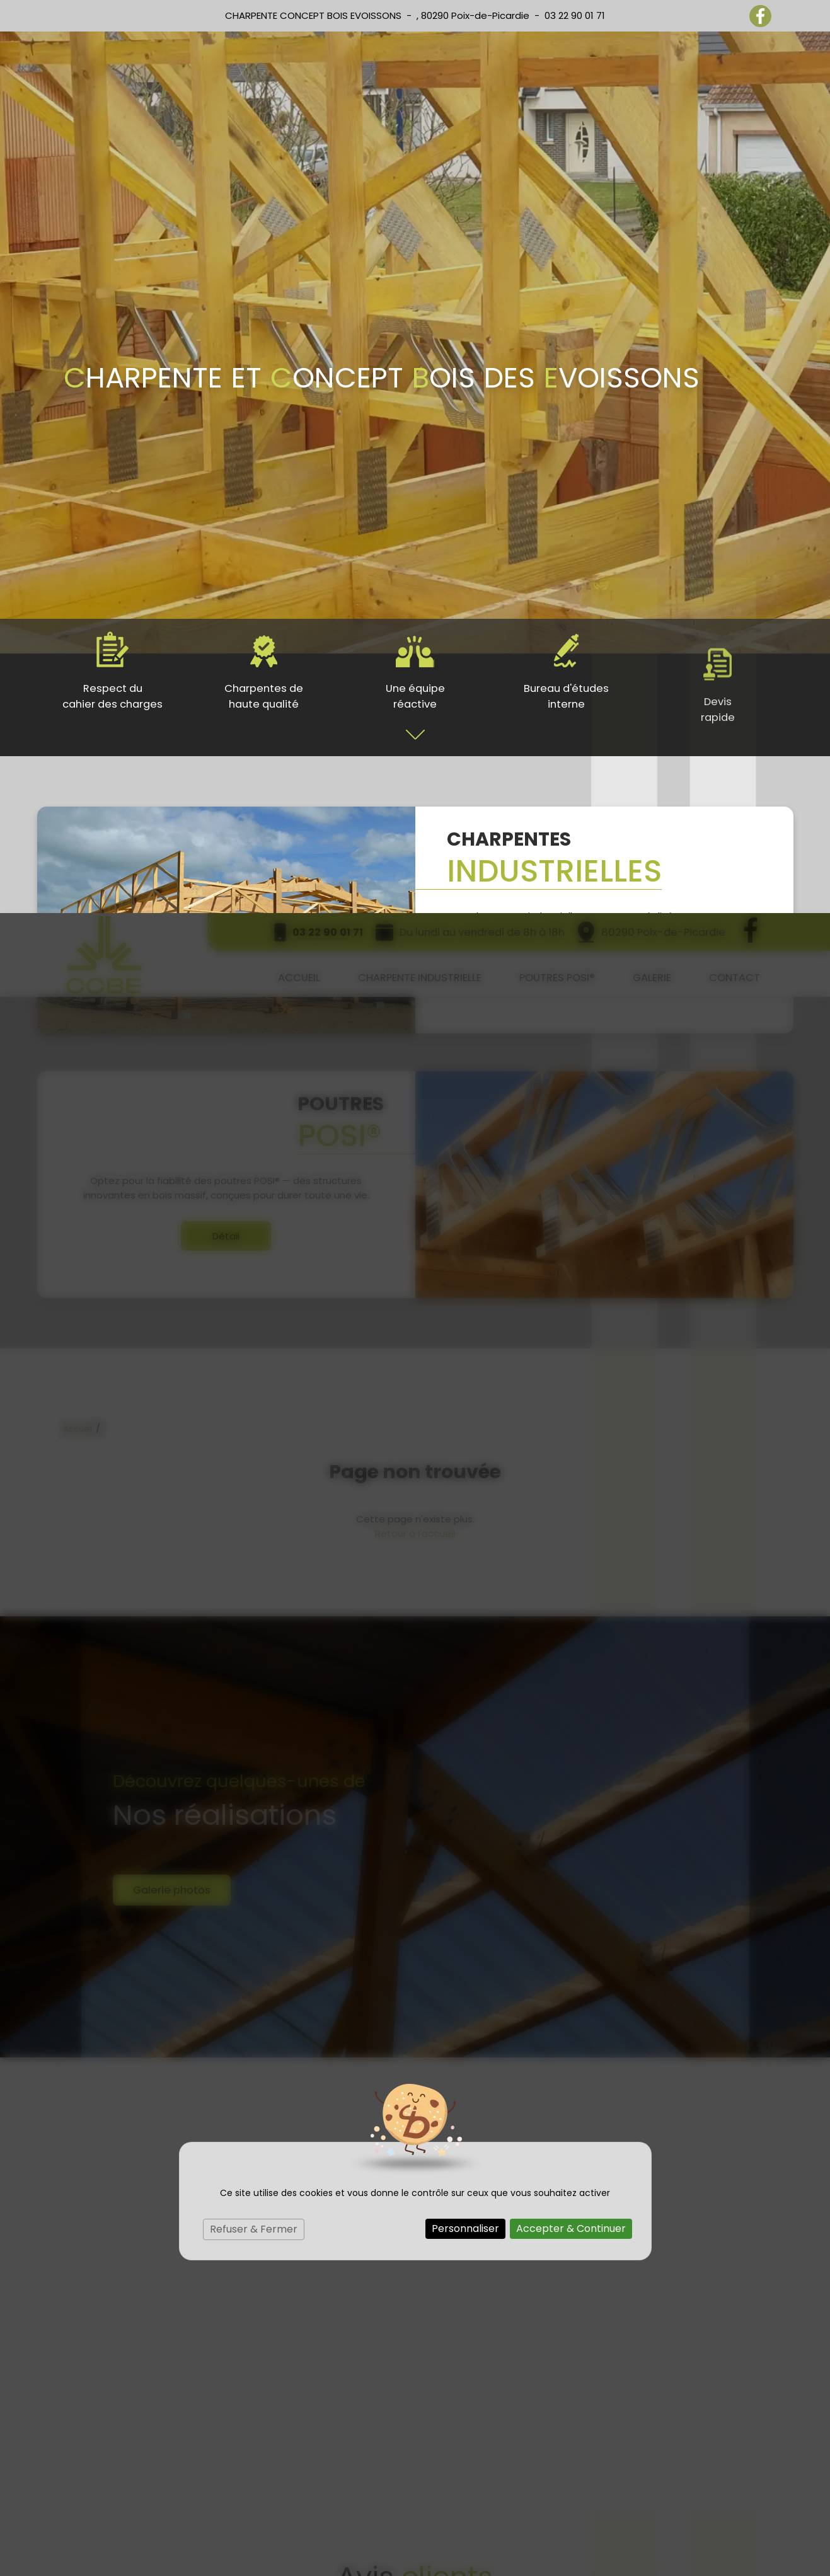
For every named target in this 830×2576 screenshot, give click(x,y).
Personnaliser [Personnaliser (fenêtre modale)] (465, 1315)
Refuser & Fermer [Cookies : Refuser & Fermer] (253, 1316)
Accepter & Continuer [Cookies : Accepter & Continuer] (571, 1315)
